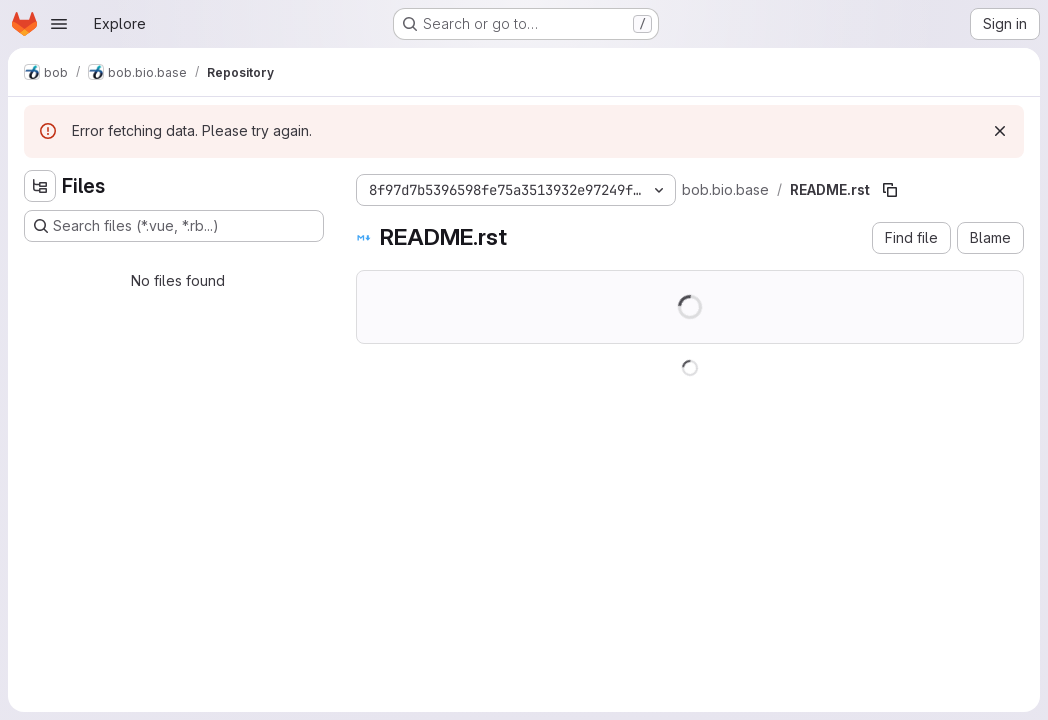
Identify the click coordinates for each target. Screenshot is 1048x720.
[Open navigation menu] (59, 24)
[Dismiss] (1000, 131)
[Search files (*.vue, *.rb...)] (174, 226)
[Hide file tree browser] (40, 186)
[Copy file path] (890, 190)
